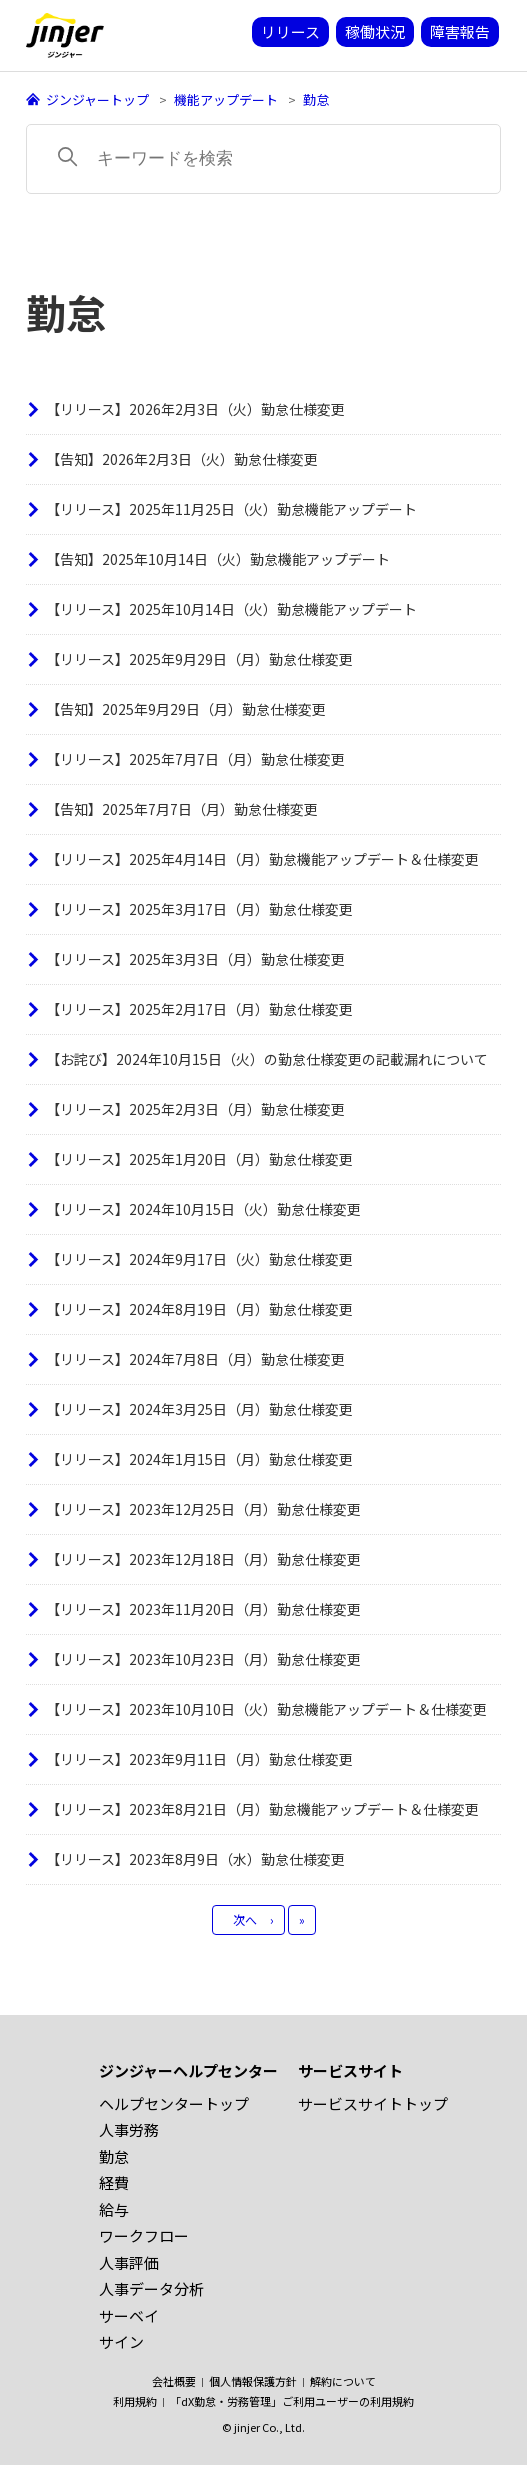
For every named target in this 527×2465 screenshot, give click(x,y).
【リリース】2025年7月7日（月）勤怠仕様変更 (195, 759)
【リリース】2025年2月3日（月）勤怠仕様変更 (195, 1109)
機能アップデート (226, 99)
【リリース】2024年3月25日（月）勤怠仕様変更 (199, 1409)
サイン (121, 2341)
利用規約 (135, 2401)
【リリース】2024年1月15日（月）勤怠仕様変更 (199, 1459)
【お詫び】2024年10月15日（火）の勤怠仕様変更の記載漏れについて (267, 1059)
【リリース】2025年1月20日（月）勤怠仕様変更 (199, 1159)
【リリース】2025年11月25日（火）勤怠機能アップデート (231, 509)
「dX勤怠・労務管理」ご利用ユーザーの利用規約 (292, 2401)
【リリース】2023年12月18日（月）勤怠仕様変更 (203, 1559)
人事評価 (129, 2262)
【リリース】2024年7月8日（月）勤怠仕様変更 (195, 1359)
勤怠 (316, 99)
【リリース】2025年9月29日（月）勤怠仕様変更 (199, 659)
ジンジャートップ (97, 99)
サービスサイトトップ (373, 2103)
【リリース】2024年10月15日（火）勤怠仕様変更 (203, 1209)
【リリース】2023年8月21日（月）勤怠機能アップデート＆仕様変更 (262, 1809)
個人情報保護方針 (253, 2381)
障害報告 (460, 31)
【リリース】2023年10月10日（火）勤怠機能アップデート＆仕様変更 (266, 1709)
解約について (343, 2381)
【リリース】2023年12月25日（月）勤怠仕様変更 (203, 1509)
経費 (114, 2182)
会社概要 (174, 2381)
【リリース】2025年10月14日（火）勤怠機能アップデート (231, 609)
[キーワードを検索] (263, 159)
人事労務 (129, 2129)
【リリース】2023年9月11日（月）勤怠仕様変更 (199, 1759)
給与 (114, 2209)
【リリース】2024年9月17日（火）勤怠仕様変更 (199, 1259)
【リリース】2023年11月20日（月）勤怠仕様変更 (203, 1609)
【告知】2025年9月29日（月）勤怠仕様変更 (186, 709)
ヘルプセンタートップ (174, 2103)
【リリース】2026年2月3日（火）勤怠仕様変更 (195, 409)
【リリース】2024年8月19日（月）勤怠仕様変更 (199, 1309)
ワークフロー (144, 2235)
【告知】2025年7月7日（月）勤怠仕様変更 (182, 809)
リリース (290, 31)
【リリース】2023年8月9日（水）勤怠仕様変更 (195, 1859)
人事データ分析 (151, 2288)
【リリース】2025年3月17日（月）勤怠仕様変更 (199, 909)
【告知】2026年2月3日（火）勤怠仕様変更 (182, 459)
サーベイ (129, 2315)
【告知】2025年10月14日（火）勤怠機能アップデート (218, 559)
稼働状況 (375, 31)
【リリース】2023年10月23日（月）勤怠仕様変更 (203, 1659)
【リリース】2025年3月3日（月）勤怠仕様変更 (195, 959)
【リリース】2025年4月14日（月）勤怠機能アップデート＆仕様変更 (262, 859)
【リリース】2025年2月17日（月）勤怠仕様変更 (199, 1009)
